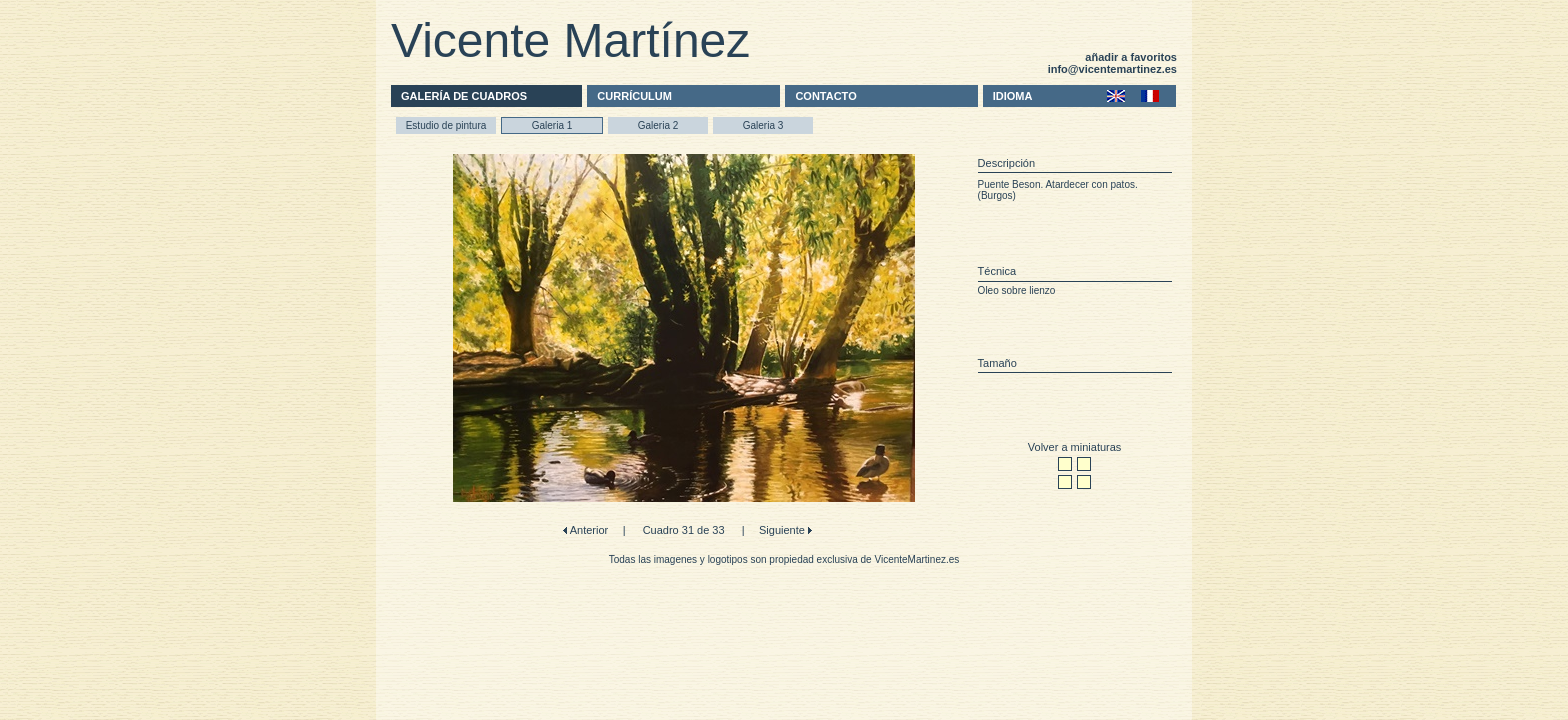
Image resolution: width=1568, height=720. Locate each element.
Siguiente (783, 530)
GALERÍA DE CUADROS (464, 96)
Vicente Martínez (570, 40)
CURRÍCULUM (634, 96)
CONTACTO (825, 96)
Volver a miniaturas (1075, 447)
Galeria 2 (658, 125)
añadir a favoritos (1131, 57)
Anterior (587, 530)
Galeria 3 (763, 125)
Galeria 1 (552, 125)
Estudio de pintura (446, 125)
